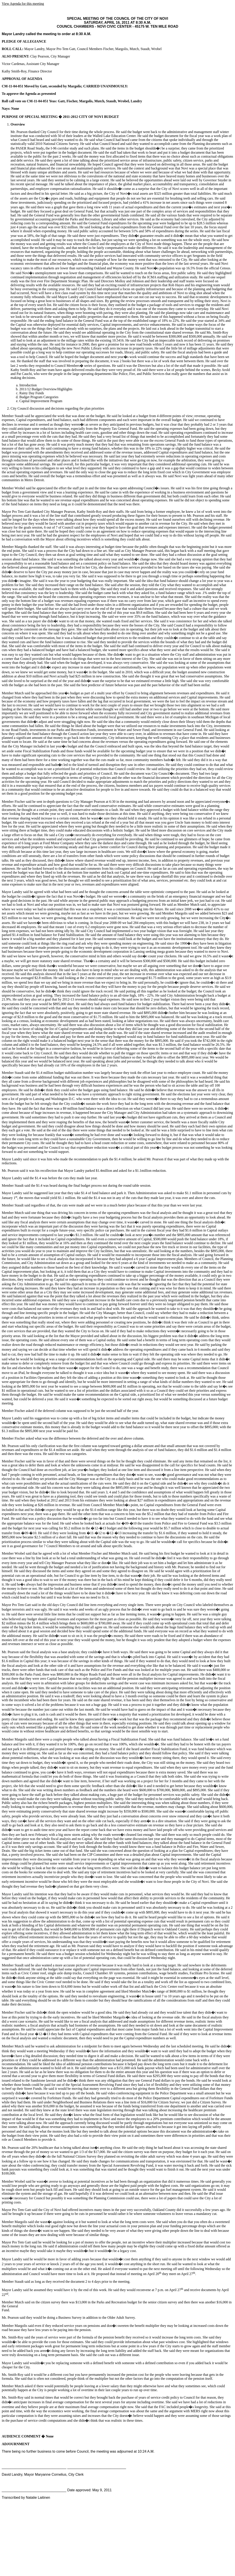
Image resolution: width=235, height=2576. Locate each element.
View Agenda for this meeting (23, 3)
